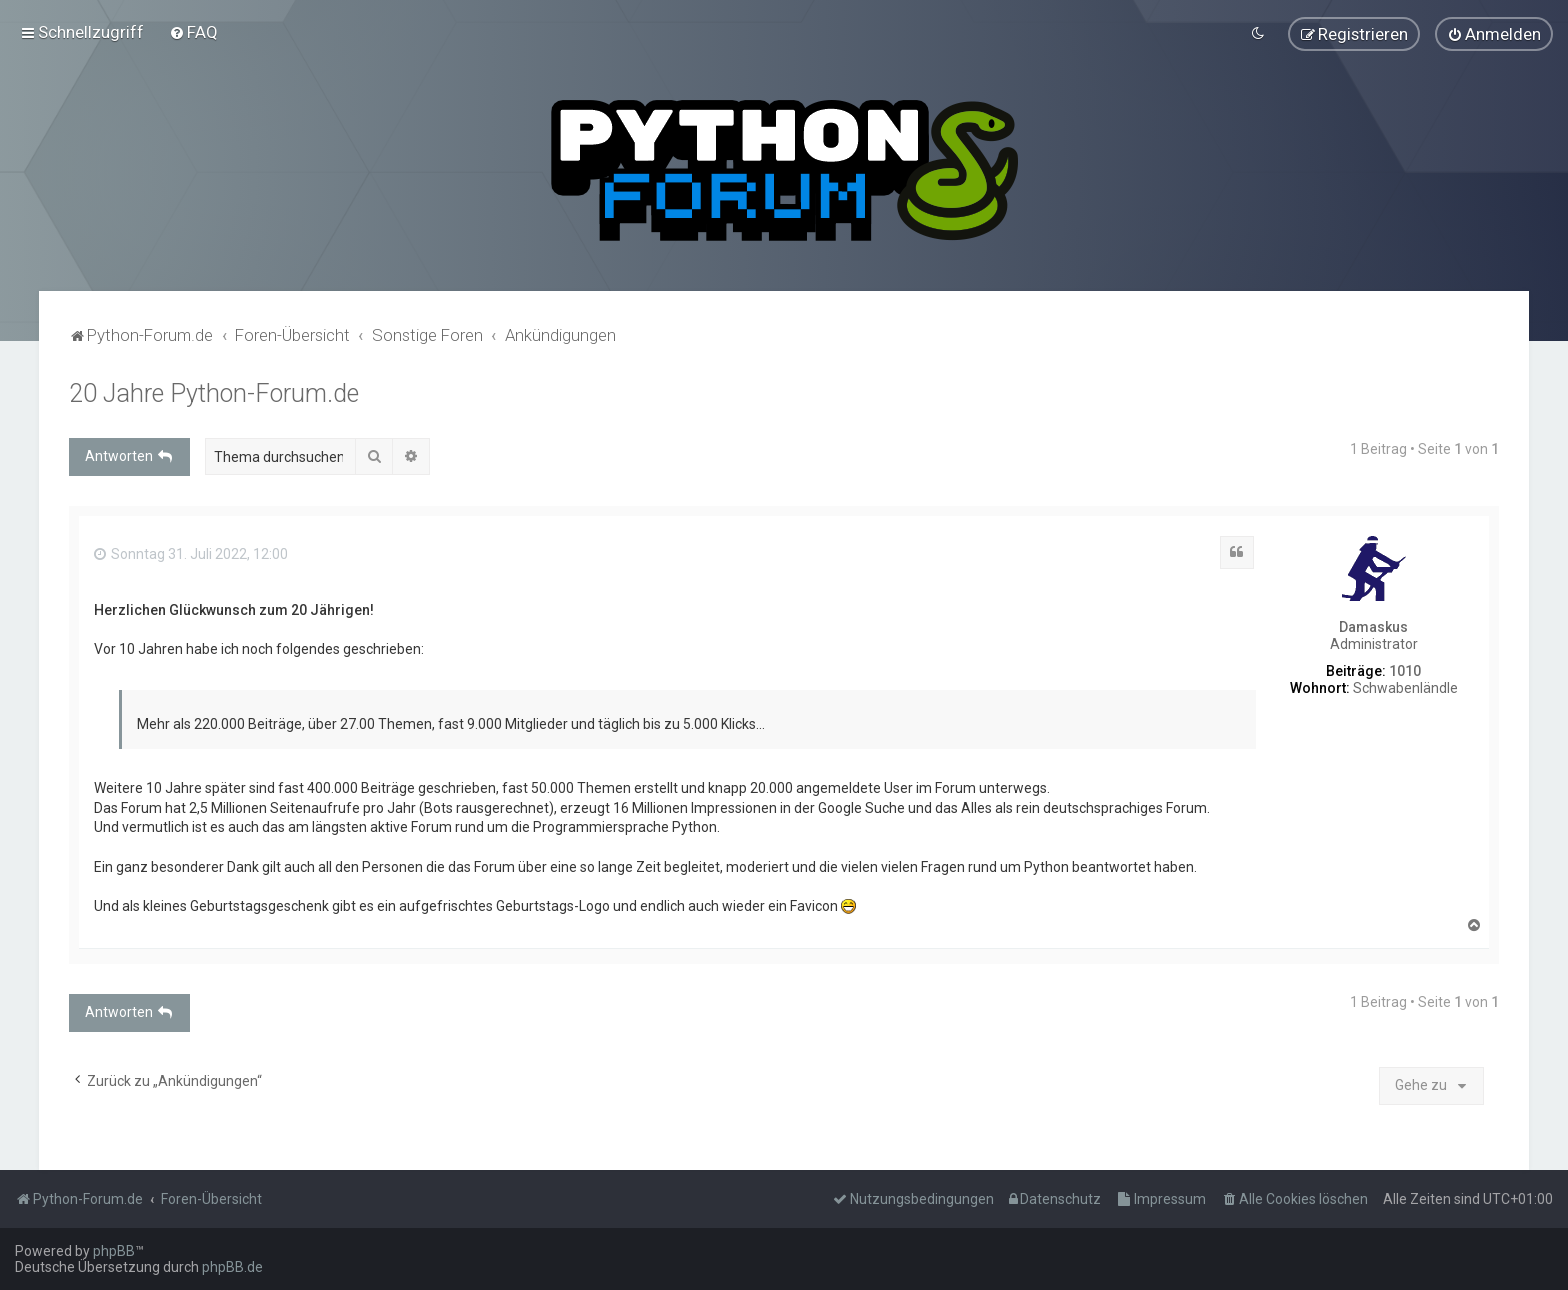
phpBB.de (232, 1267)
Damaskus (1373, 627)
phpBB (114, 1251)
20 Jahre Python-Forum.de (214, 392)
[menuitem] (193, 32)
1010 (1405, 670)
